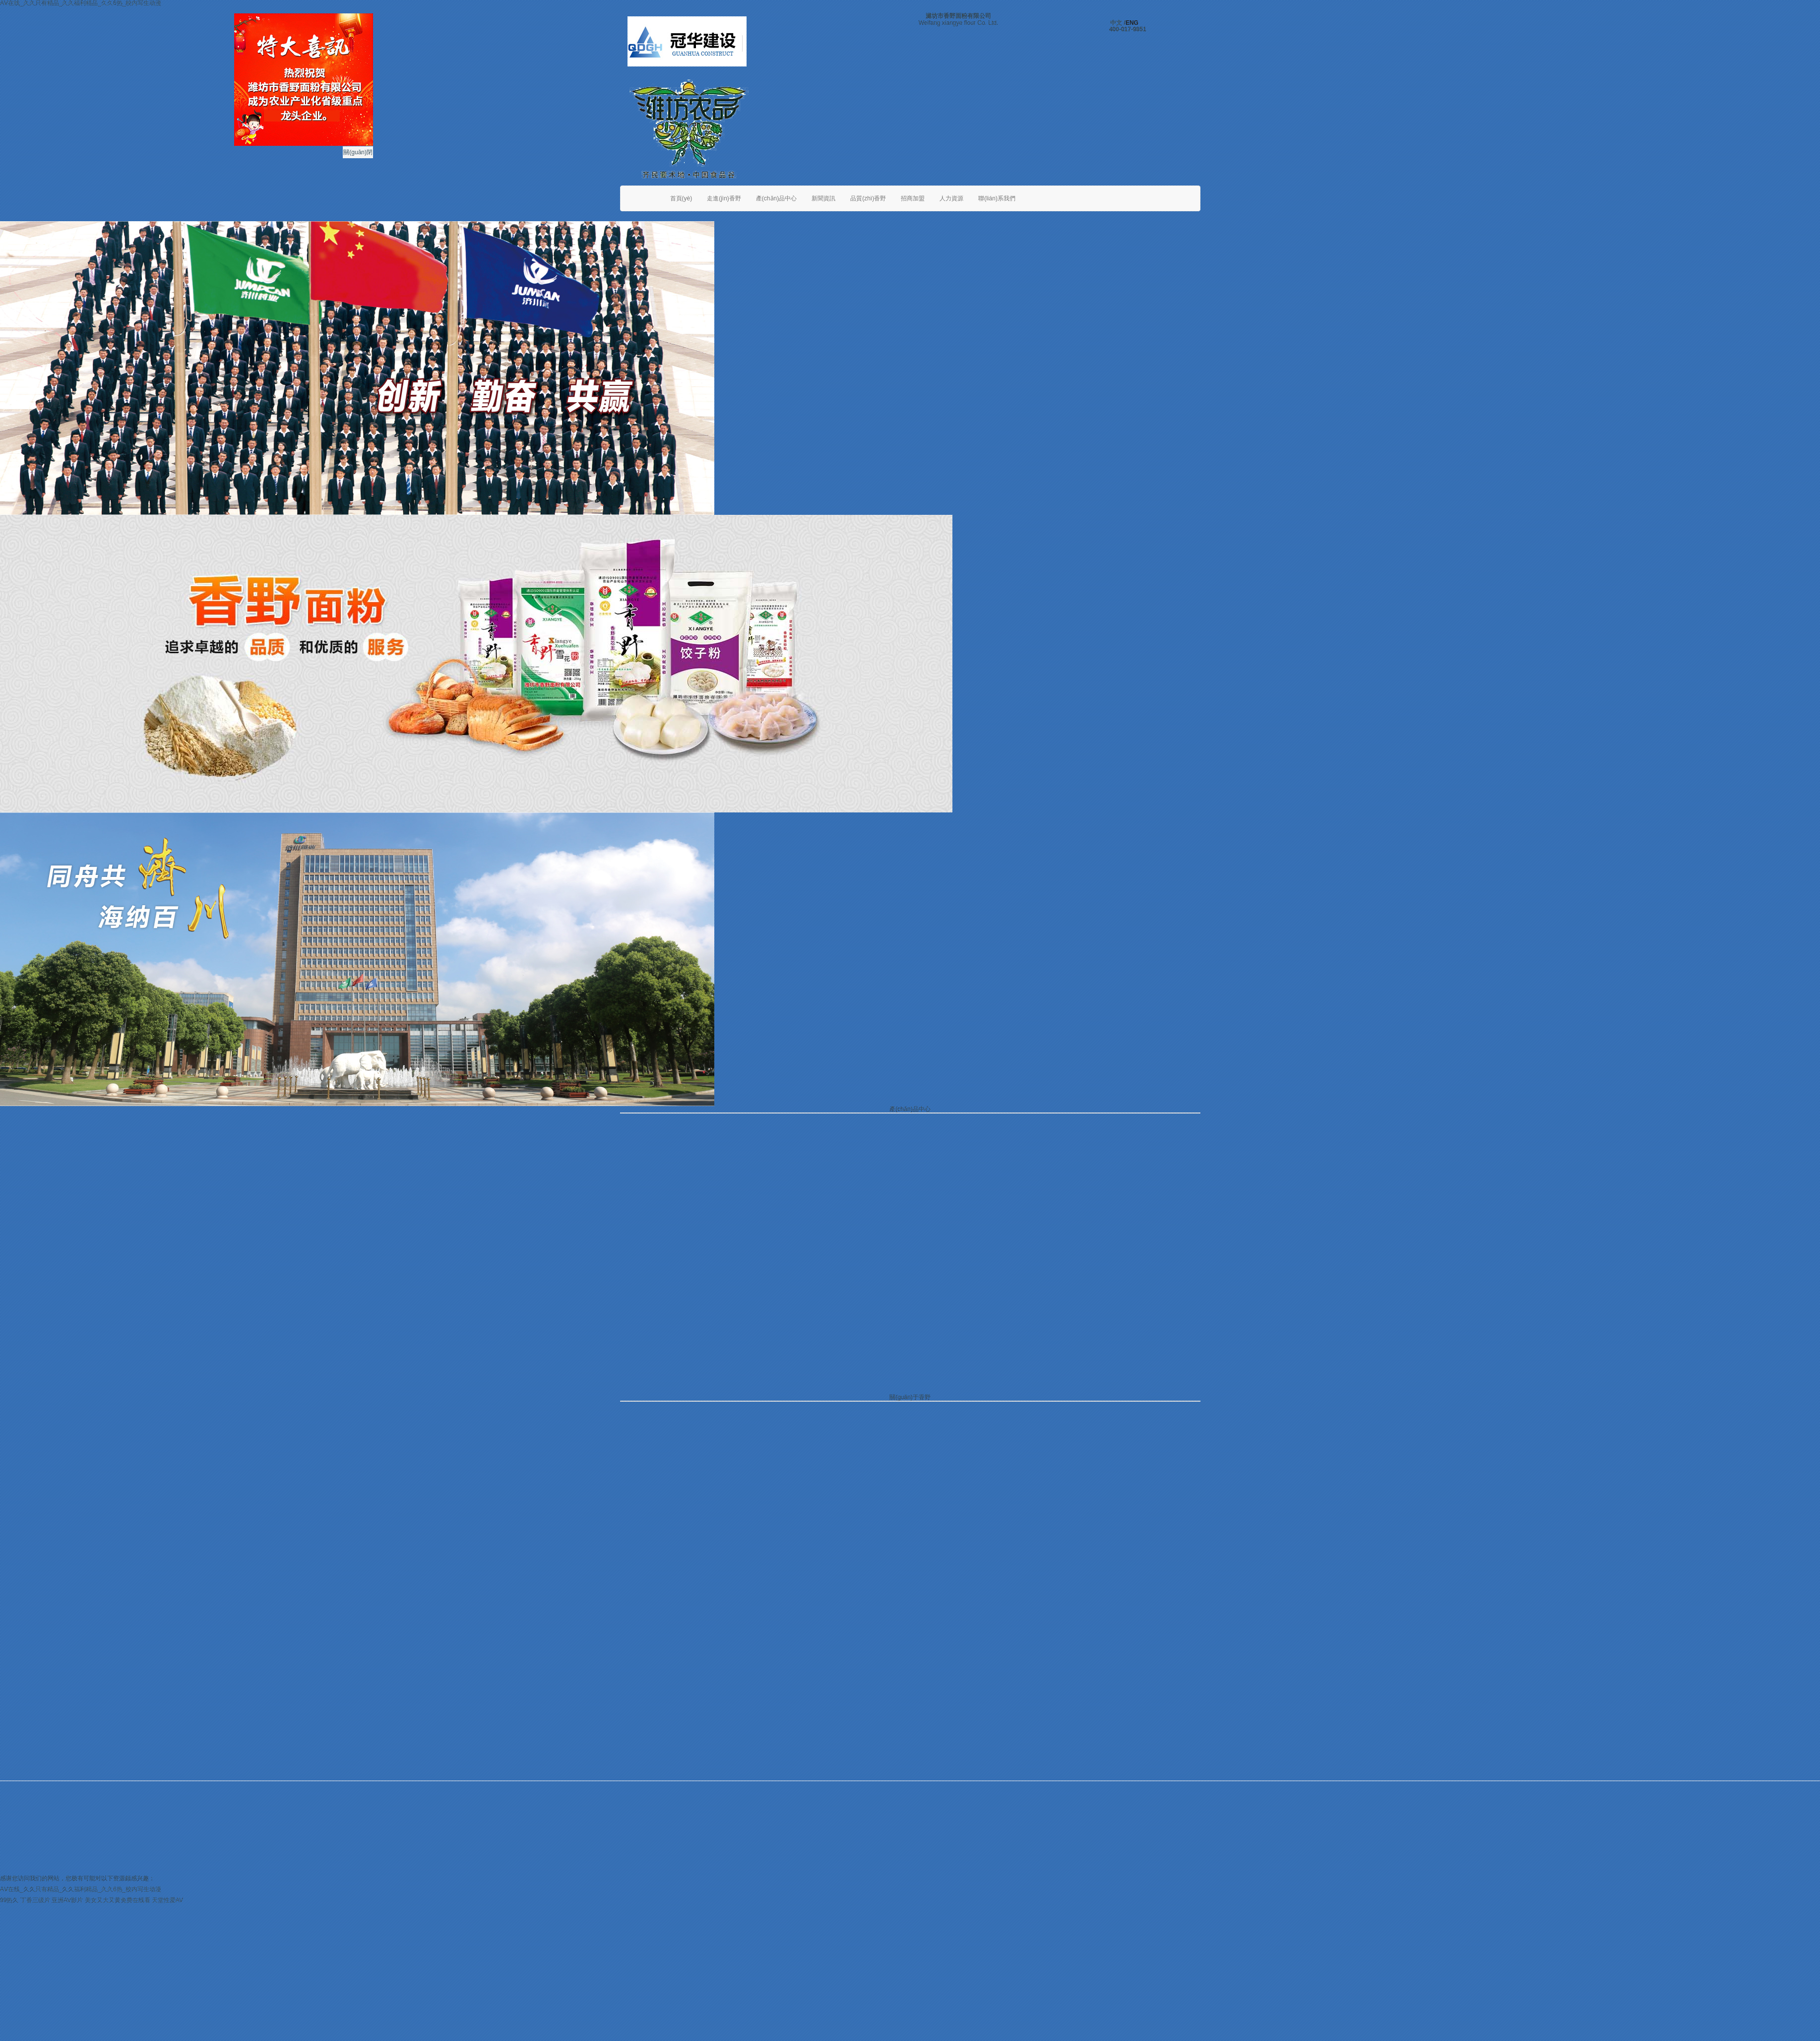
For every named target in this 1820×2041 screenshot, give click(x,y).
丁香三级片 (35, 1900)
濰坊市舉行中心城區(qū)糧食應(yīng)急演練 (711, 1293)
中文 (1116, 22)
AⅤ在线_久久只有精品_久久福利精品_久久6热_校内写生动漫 (80, 1889)
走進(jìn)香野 (724, 198)
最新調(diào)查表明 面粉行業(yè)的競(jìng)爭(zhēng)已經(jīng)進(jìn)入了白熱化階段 (1065, 1349)
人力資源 (951, 198)
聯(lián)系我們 (996, 198)
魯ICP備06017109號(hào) (854, 1864)
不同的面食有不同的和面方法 (991, 1281)
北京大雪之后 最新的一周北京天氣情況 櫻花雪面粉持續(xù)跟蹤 (1037, 1338)
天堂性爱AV (167, 1900)
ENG (1132, 22)
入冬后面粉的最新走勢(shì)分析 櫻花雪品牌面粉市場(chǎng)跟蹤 (1039, 1326)
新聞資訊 (823, 198)
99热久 (9, 1900)
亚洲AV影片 (67, 1900)
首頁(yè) (681, 198)
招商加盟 (913, 198)
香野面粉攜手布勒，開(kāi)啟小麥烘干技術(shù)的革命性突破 (735, 1281)
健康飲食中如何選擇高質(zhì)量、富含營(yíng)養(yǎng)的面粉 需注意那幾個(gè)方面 (1066, 1315)
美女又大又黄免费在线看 (117, 1900)
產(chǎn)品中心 (776, 198)
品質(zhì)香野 (868, 198)
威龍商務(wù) (1005, 1864)
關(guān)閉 (358, 152)
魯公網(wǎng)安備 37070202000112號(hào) (1138, 1864)
